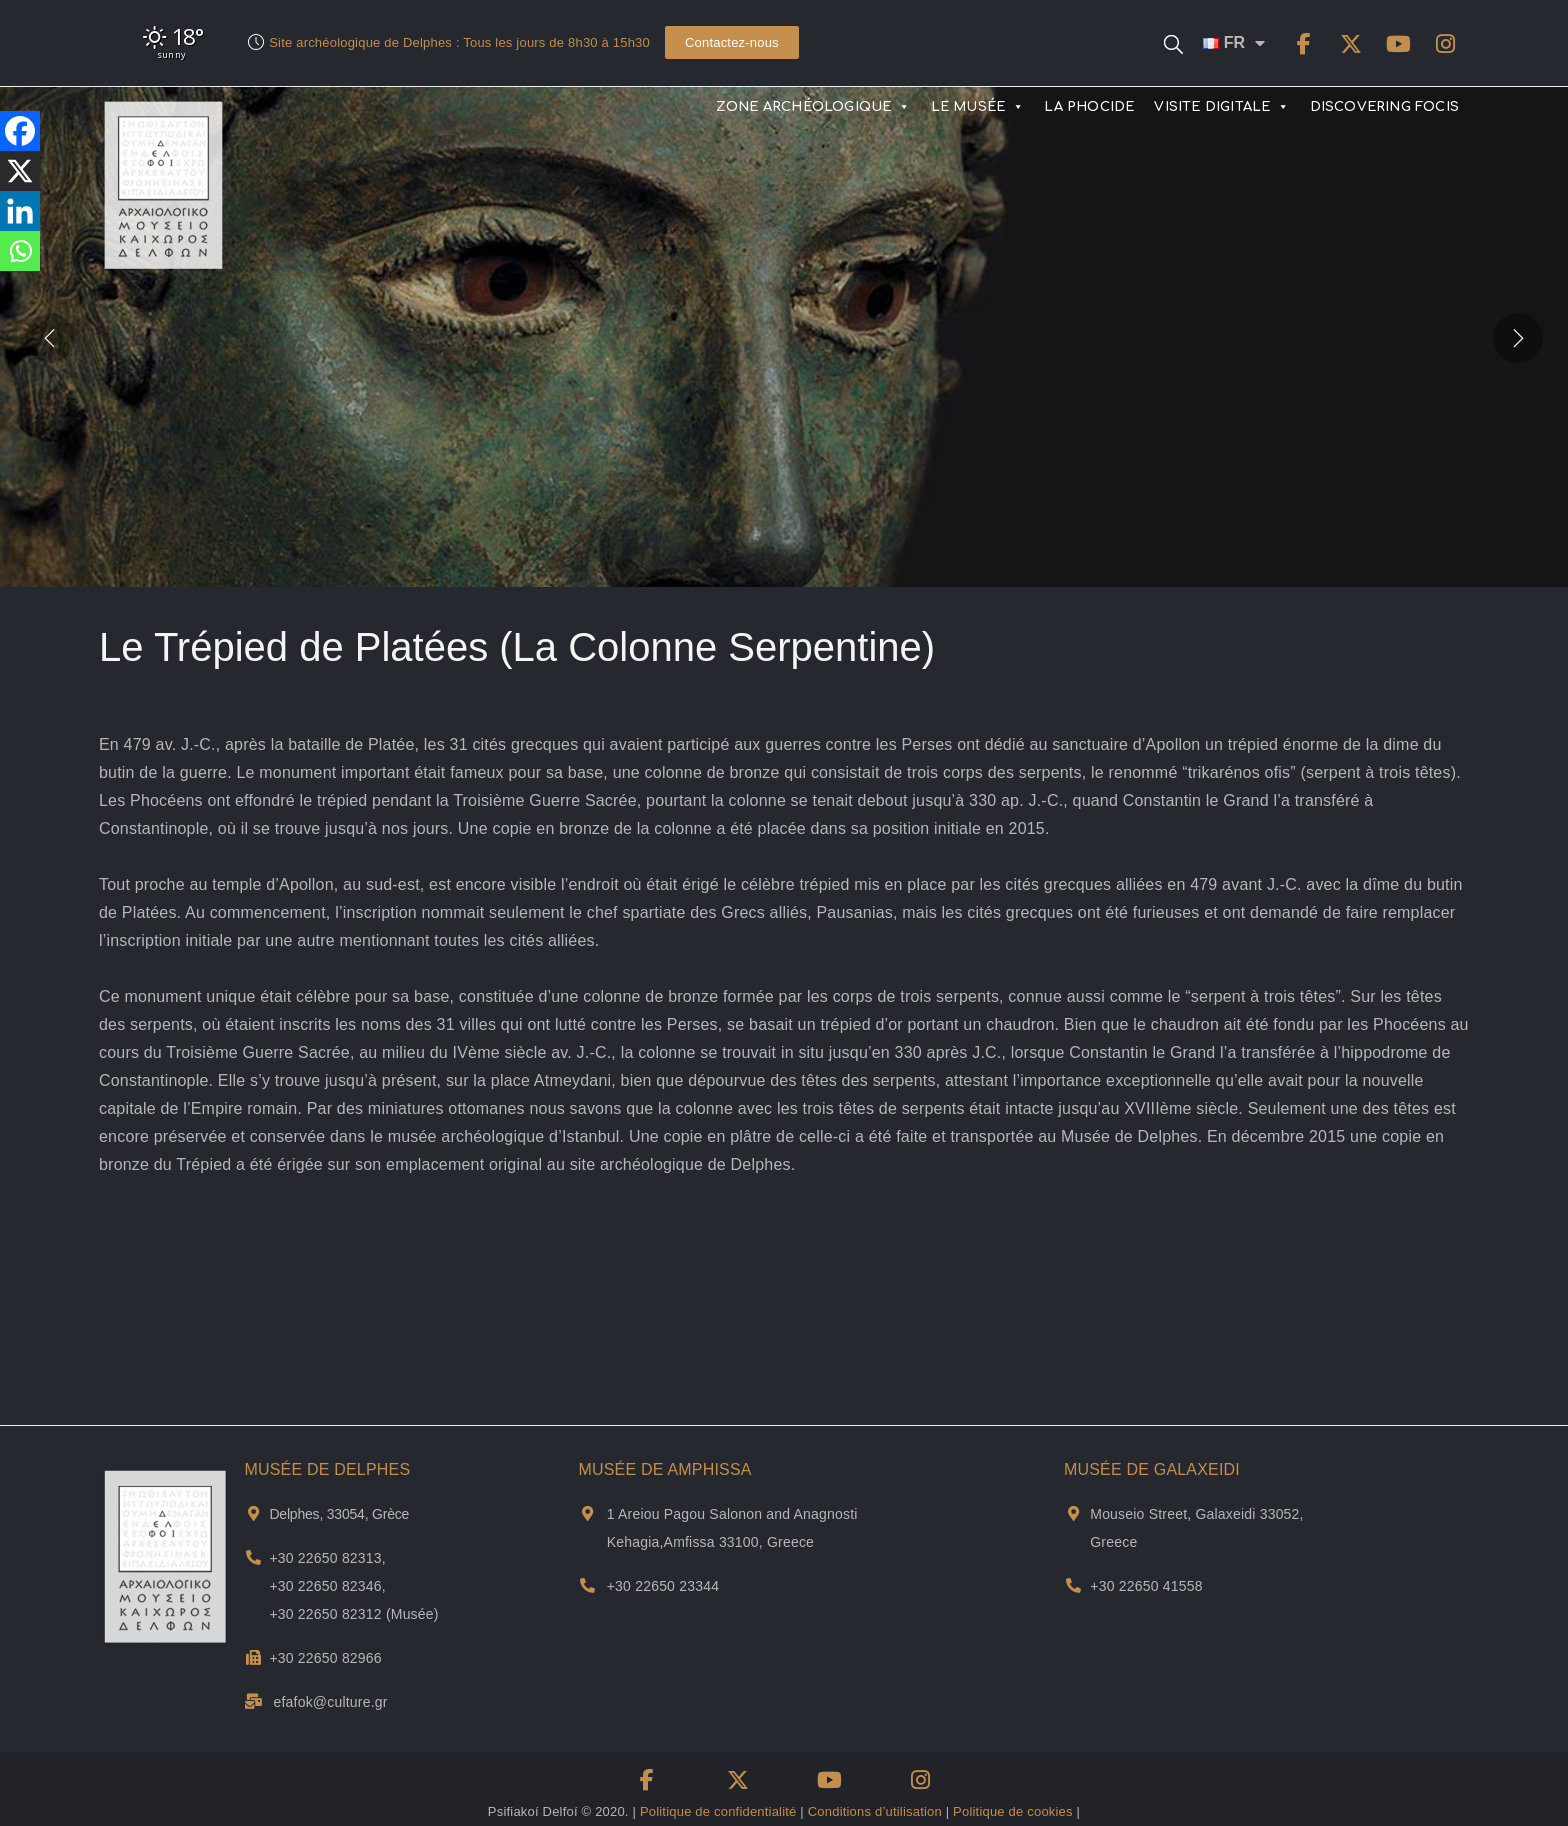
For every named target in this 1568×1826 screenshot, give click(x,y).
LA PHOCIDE (1089, 107)
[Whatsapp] (20, 251)
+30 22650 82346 (325, 1586)
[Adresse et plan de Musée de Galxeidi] (1073, 1513)
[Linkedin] (20, 211)
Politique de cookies (1013, 1811)
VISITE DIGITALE (1221, 107)
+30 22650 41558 (1146, 1586)
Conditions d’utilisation (875, 1811)
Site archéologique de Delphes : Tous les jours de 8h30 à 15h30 (459, 42)
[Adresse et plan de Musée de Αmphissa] (587, 1513)
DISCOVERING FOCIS (1384, 107)
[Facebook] (20, 131)
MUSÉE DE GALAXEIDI (1152, 1469)
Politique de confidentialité (718, 1811)
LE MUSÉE (978, 107)
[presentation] (50, 337)
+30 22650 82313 (325, 1558)
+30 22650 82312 (325, 1614)
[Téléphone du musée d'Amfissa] (587, 1585)
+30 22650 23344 (663, 1586)
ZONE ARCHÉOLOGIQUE (813, 107)
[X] (20, 171)
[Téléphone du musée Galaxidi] (1073, 1585)
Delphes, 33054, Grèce (339, 1514)
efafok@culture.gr (331, 1702)
